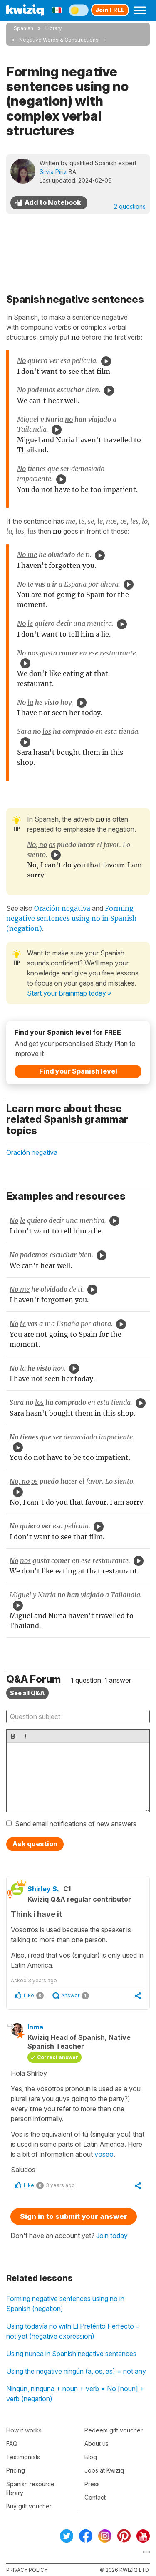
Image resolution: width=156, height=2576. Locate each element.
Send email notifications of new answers (75, 1824)
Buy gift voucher (29, 2506)
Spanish (23, 28)
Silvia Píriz (53, 171)
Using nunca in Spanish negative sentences (71, 2353)
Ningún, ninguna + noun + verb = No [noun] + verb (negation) (75, 2393)
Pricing (15, 2470)
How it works (24, 2430)
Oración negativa (62, 908)
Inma (35, 2027)
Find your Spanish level (78, 1071)
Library (53, 28)
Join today (112, 2235)
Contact (95, 2497)
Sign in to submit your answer (73, 2216)
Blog (90, 2456)
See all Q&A (27, 1692)
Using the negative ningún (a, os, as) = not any (76, 2371)
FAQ (11, 2443)
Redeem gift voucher (113, 2430)
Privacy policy (26, 2570)
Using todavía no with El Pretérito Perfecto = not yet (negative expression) (73, 2331)
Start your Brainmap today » (69, 993)
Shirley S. (43, 1889)
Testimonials (23, 2456)
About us (96, 2443)
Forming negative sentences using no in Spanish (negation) (65, 2303)
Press (92, 2484)
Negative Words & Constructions (59, 40)
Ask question (34, 1844)
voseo (104, 2154)
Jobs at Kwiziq (104, 2470)
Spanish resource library (30, 2488)
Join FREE (110, 9)
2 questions (130, 206)
